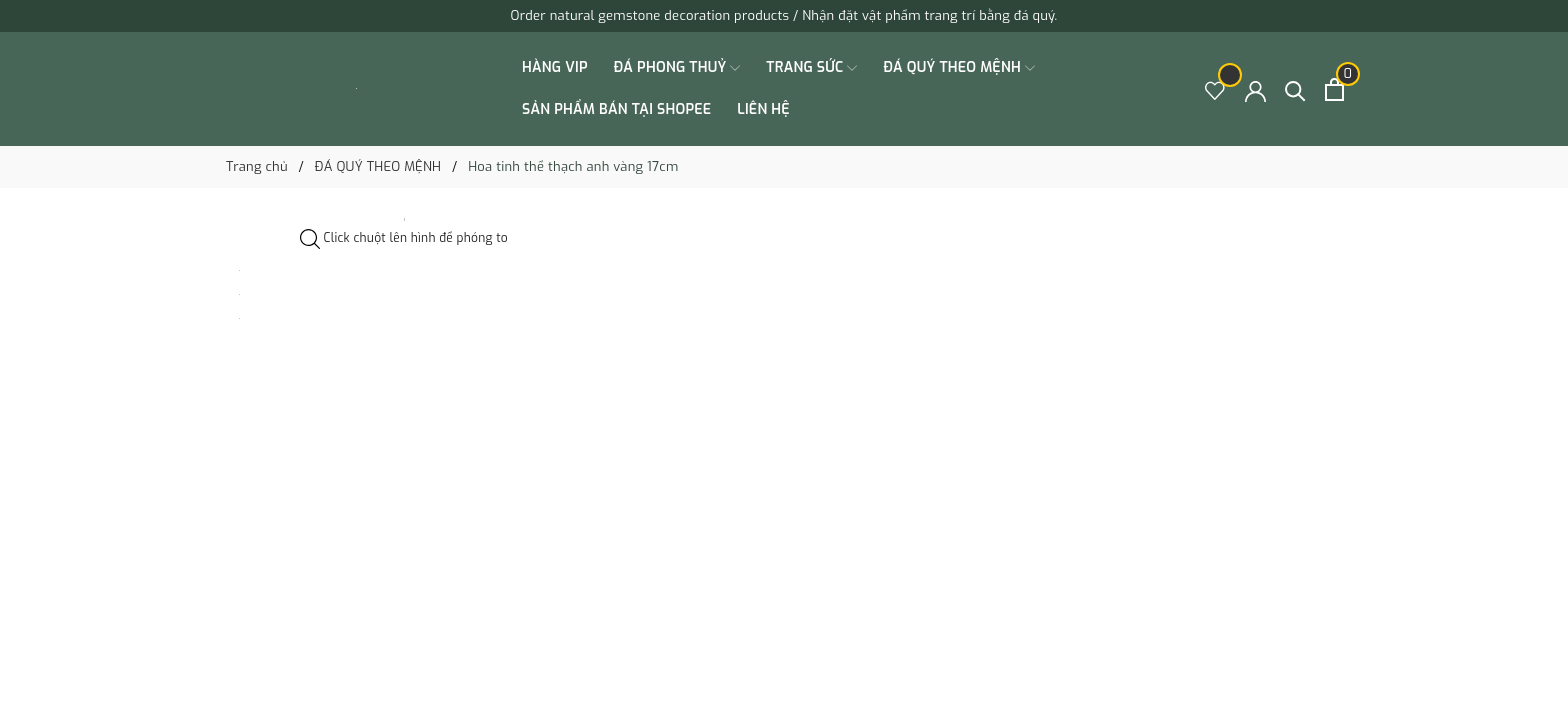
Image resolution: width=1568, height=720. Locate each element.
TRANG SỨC (811, 68)
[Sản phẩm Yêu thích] (1215, 89)
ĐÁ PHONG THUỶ (677, 68)
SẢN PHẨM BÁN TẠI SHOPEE (616, 109)
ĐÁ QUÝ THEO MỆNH (958, 68)
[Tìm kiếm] (1295, 89)
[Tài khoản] (1255, 89)
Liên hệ (763, 109)
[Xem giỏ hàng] (1334, 89)
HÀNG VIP (555, 67)
